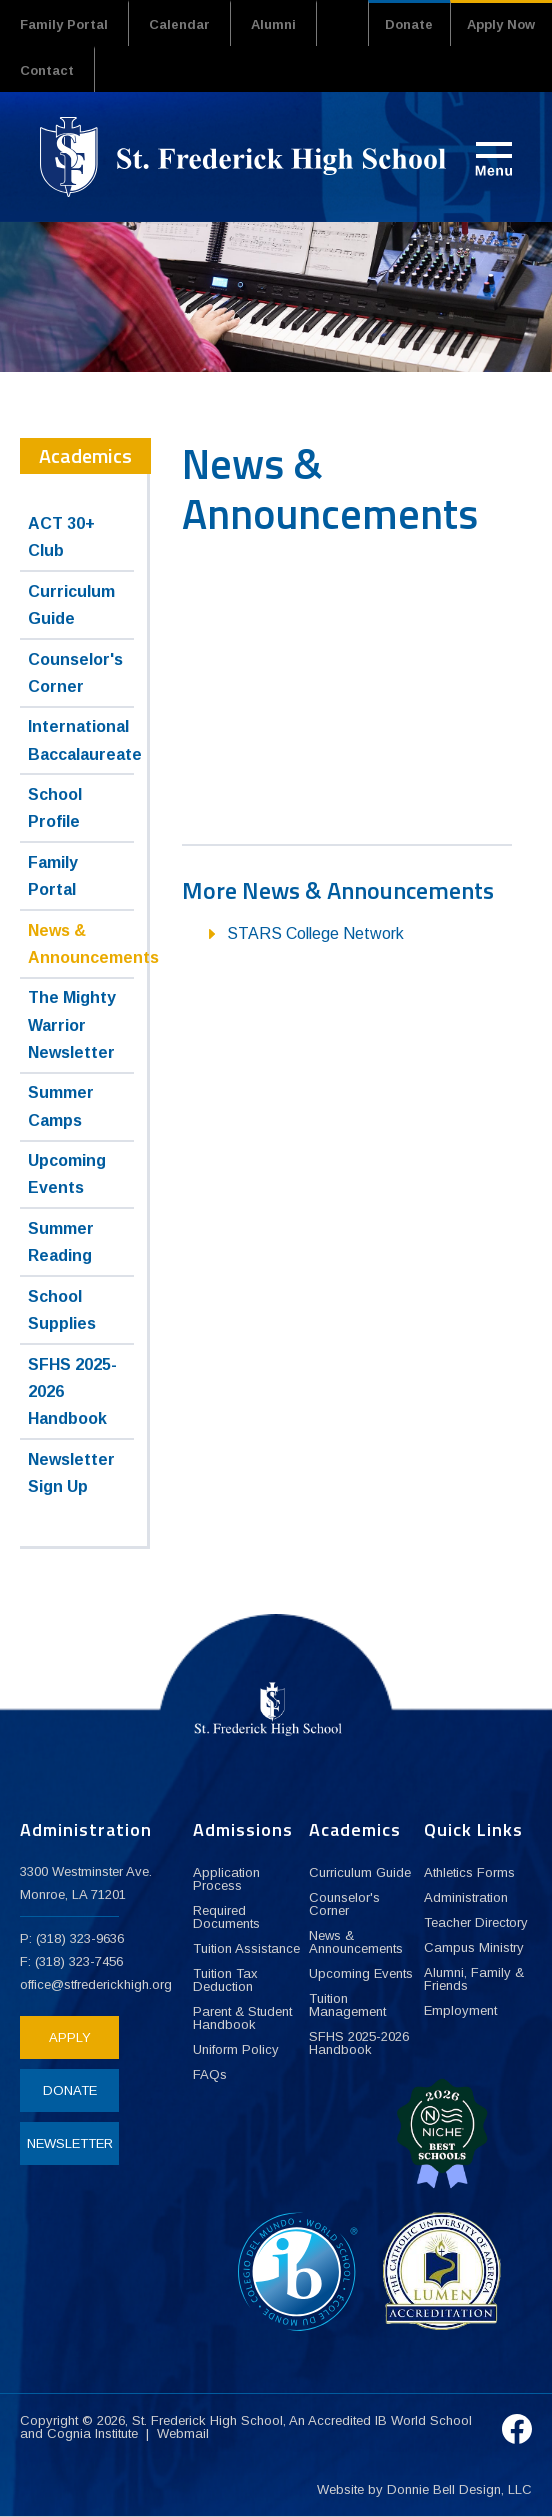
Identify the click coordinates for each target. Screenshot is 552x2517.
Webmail (183, 2433)
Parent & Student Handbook (242, 2018)
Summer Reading (61, 1242)
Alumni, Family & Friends (474, 1979)
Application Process (226, 1879)
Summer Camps (61, 1106)
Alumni (273, 24)
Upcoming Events (67, 1174)
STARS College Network (315, 933)
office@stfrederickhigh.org (96, 1984)
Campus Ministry (474, 1947)
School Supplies (62, 1310)
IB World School (423, 2420)
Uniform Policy (236, 2049)
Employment (460, 2010)
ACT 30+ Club (61, 537)
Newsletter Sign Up (71, 1473)
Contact (47, 70)
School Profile (55, 808)
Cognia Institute (92, 2433)
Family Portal (64, 24)
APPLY (70, 2037)
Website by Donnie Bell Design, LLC (424, 2489)
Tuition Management (347, 2005)
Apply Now (501, 24)
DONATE (70, 2090)
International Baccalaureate (81, 740)
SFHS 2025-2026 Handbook (72, 1391)
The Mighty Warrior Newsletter (72, 1024)
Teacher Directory (476, 1922)
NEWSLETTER (70, 2143)
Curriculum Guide (71, 605)
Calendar (179, 24)
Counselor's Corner (75, 673)
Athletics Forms (469, 1872)
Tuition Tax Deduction (225, 1980)
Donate (409, 24)
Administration (466, 1897)
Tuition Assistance (246, 1948)
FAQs (210, 2074)
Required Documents (226, 1917)
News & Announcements (81, 944)
